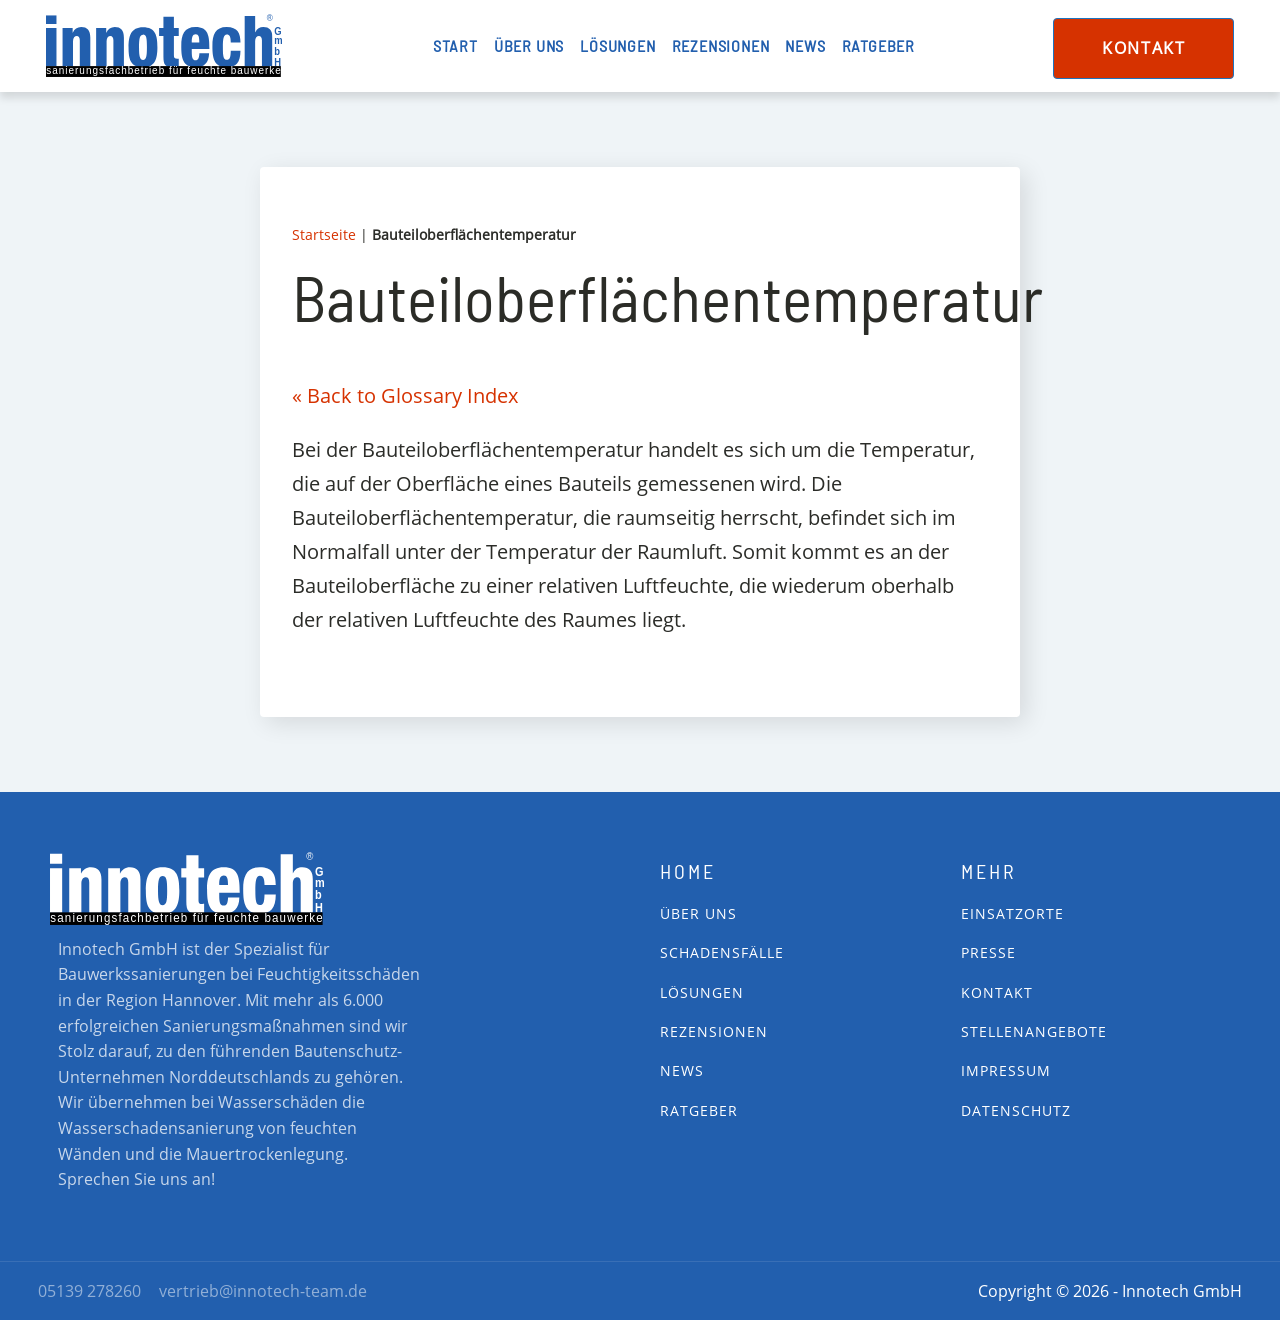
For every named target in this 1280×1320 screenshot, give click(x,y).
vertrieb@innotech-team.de (263, 1291)
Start (455, 45)
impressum (1006, 1070)
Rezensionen (721, 45)
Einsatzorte (1012, 913)
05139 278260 (89, 1291)
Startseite (324, 234)
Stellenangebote (1034, 1031)
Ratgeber (878, 45)
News (805, 45)
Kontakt (1143, 48)
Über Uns (698, 913)
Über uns (529, 45)
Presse (988, 952)
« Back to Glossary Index (405, 395)
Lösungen (617, 45)
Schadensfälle (722, 952)
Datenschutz (1016, 1110)
